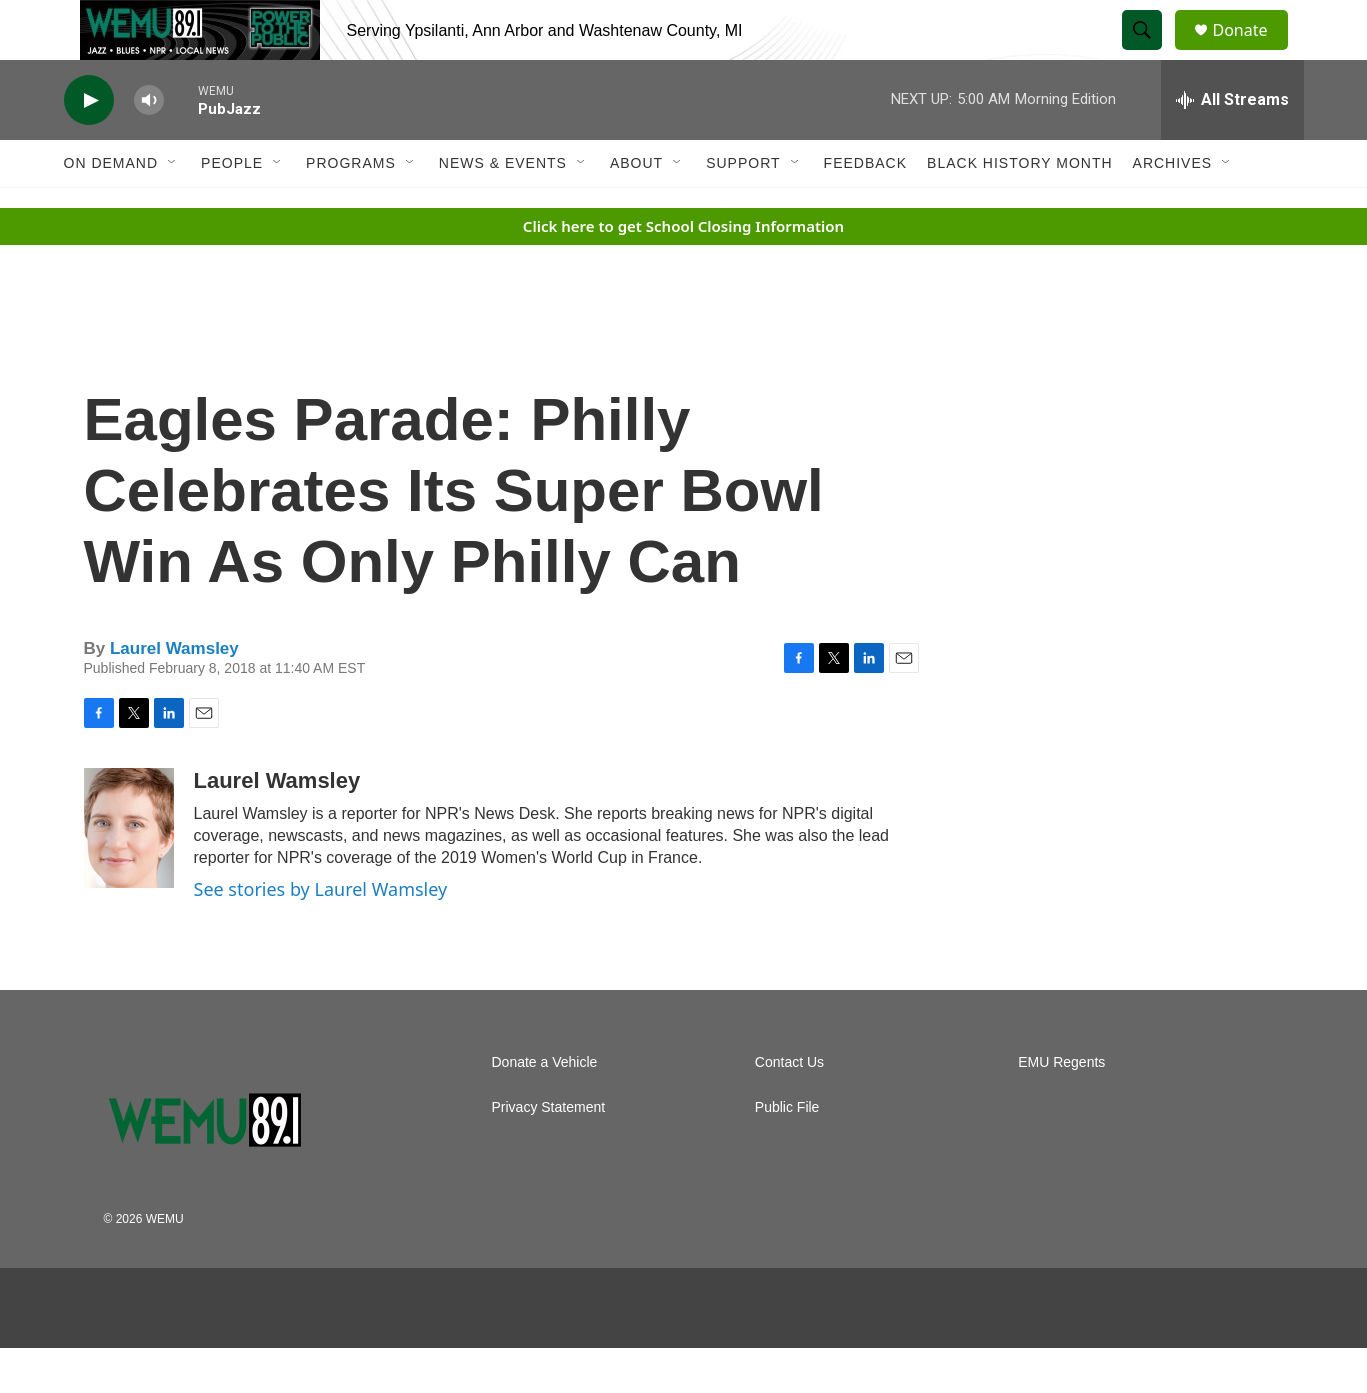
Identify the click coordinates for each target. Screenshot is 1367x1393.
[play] (89, 145)
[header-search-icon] (1152, 53)
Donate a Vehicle (545, 1107)
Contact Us (789, 1107)
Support (743, 208)
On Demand (111, 208)
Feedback (865, 208)
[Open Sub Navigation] (173, 208)
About (636, 208)
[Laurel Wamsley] (129, 873)
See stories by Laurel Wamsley (321, 934)
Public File (787, 1152)
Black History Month (1019, 208)
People (232, 208)
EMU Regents (1061, 1107)
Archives (1173, 208)
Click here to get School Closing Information (683, 271)
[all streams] (1232, 145)
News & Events (503, 208)
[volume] (149, 145)
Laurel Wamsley (174, 693)
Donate (1253, 52)
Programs (351, 208)
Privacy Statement (549, 1152)
